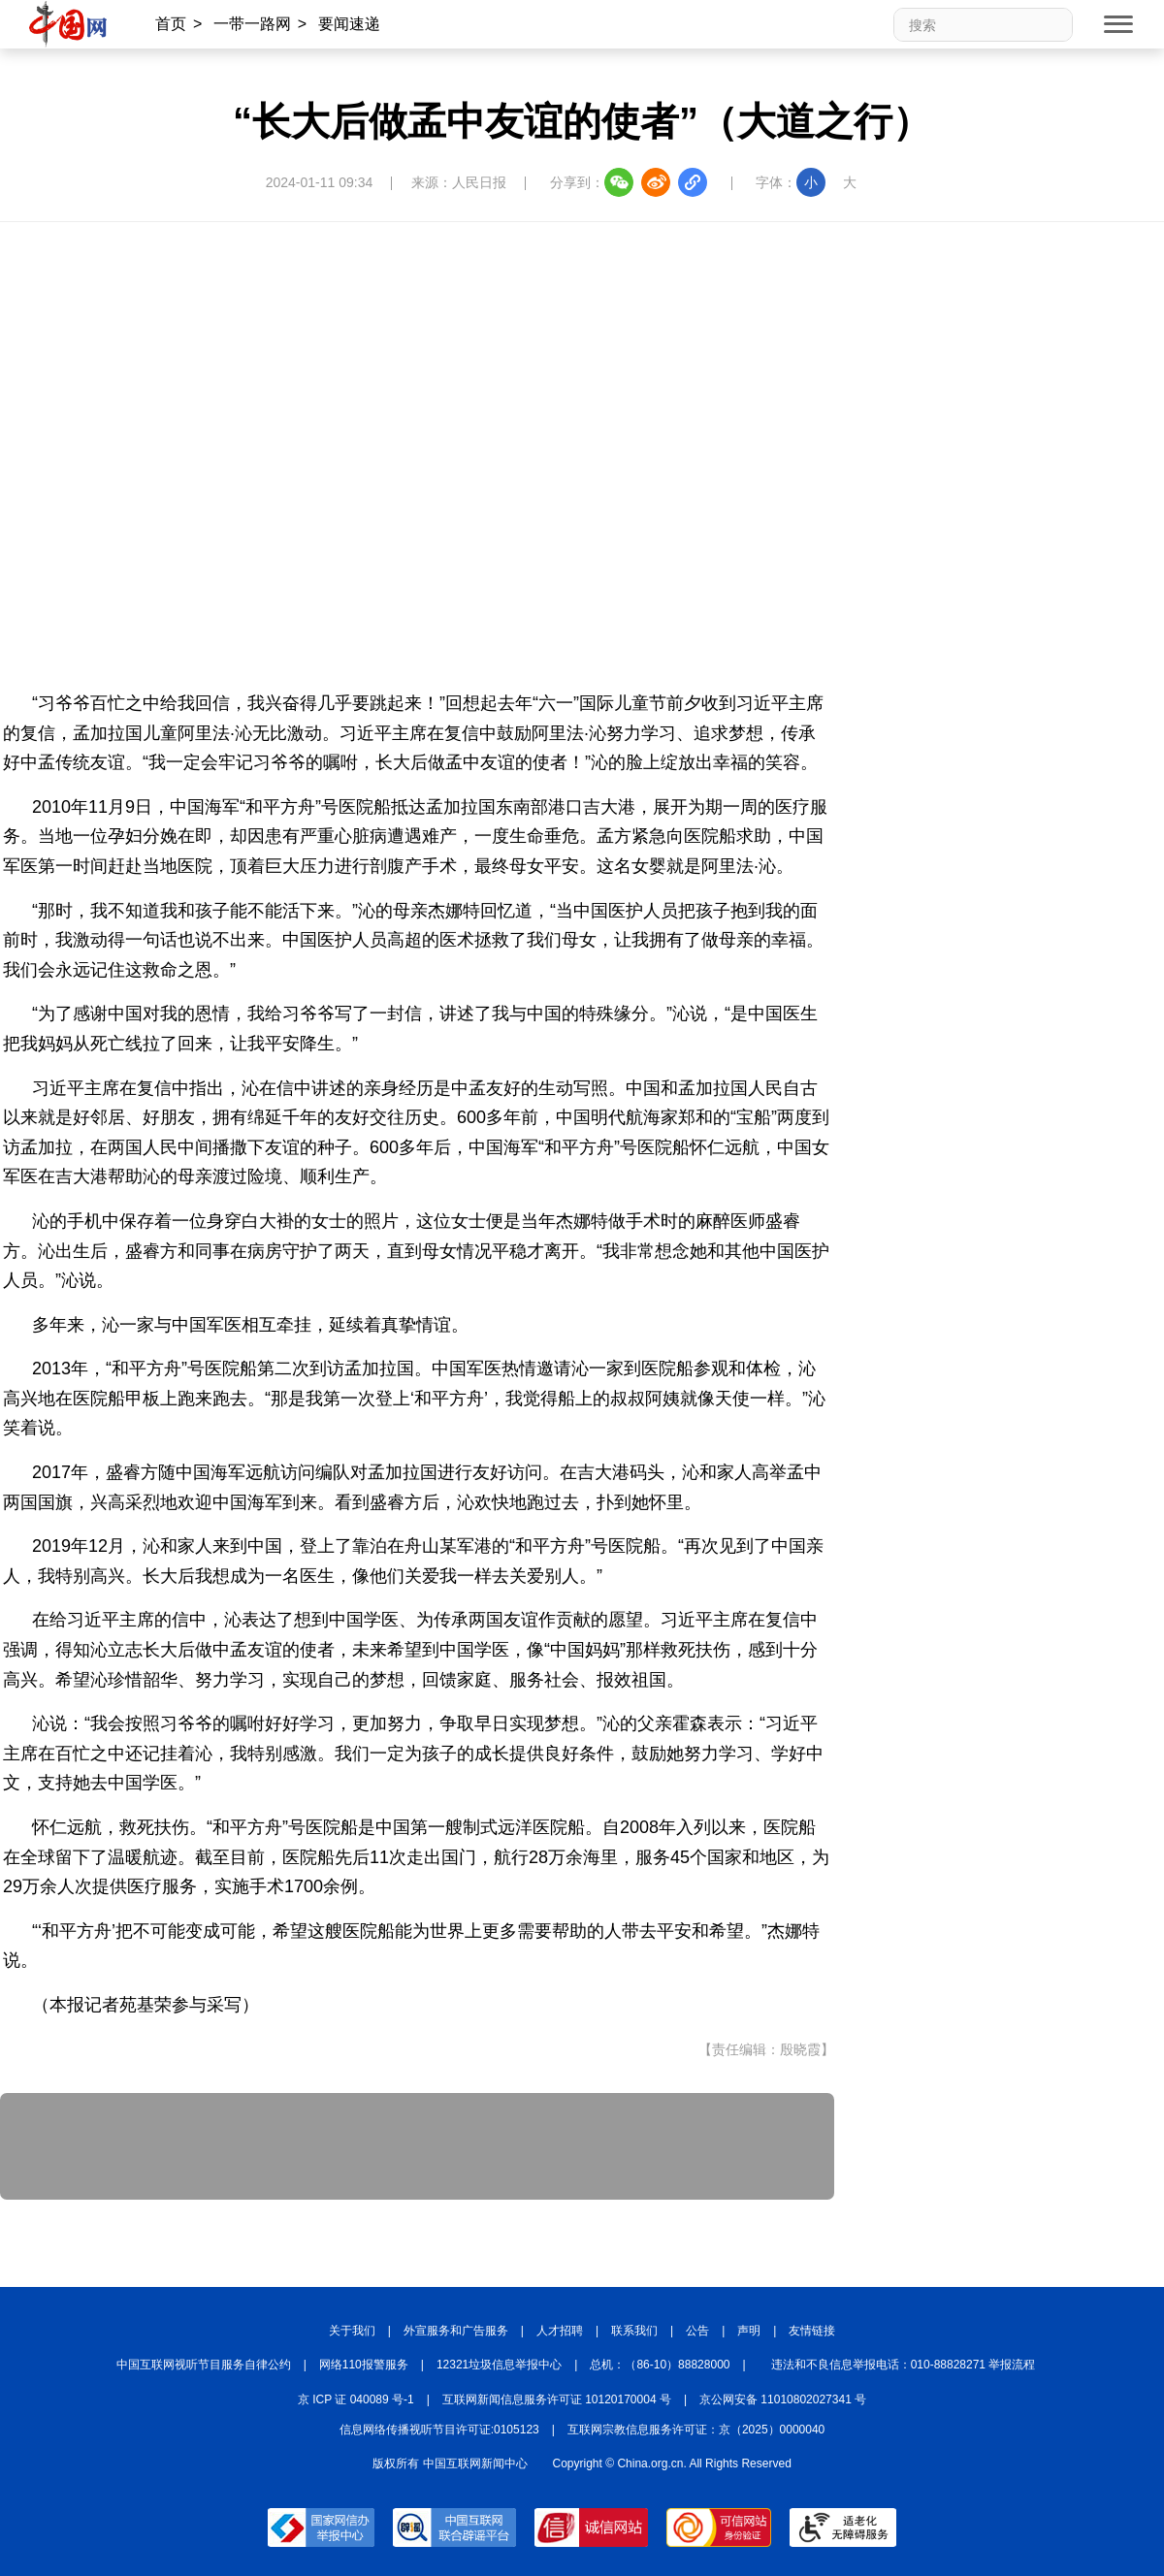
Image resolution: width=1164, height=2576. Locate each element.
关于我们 (352, 2330)
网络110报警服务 (363, 2364)
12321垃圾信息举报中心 (499, 2364)
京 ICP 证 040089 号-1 (356, 2399)
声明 (748, 2330)
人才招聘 (559, 2330)
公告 (697, 2330)
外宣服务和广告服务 (456, 2330)
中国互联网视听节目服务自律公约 (203, 2364)
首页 (170, 24)
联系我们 (634, 2330)
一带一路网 (252, 24)
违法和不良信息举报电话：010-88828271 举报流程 (903, 2364)
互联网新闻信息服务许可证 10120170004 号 (556, 2399)
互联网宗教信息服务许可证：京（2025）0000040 (695, 2429)
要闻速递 (349, 24)
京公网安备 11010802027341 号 (782, 2399)
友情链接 (812, 2330)
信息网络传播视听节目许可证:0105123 (439, 2429)
